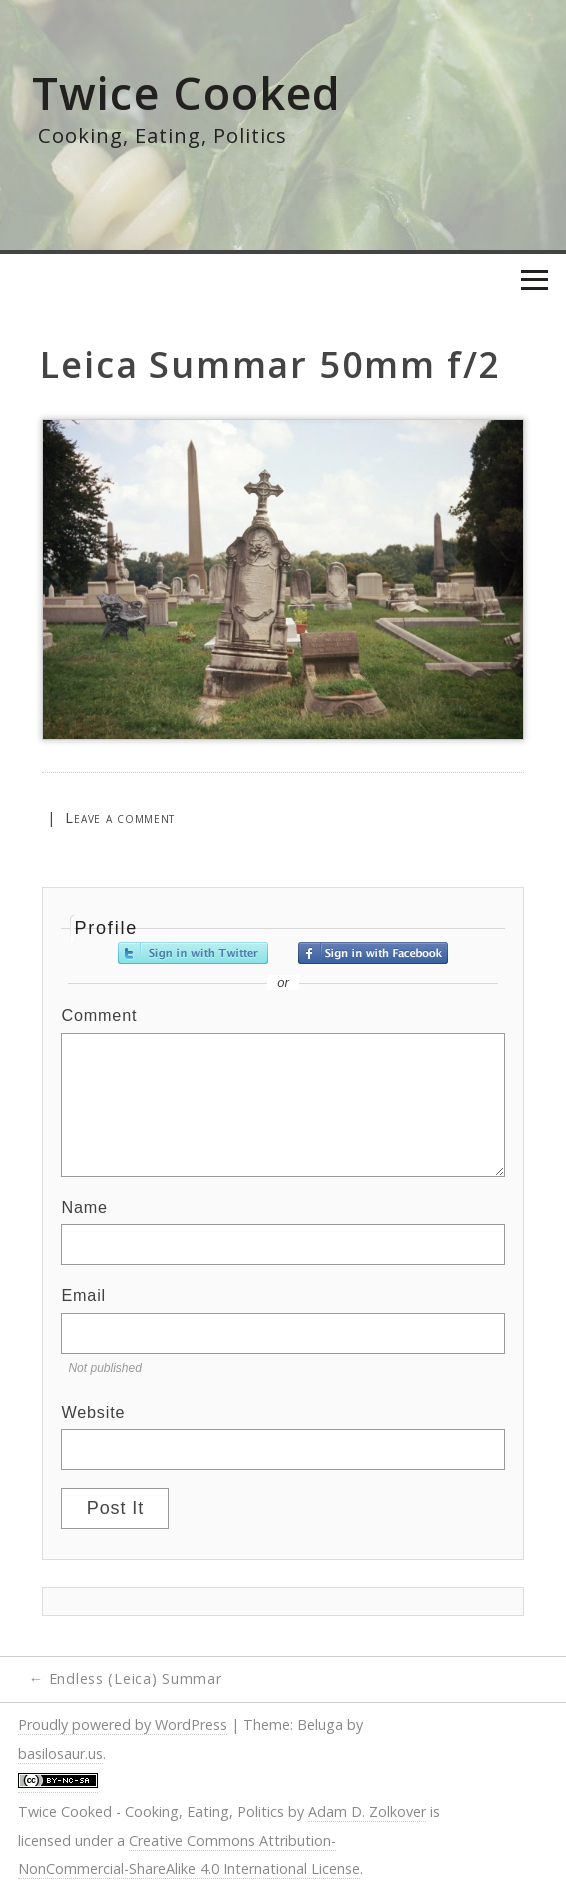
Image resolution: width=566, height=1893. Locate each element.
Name (84, 1207)
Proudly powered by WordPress (122, 1724)
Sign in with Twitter (193, 953)
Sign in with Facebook (373, 953)
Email (83, 1295)
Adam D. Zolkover (367, 1811)
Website (93, 1412)
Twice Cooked (187, 92)
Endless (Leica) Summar (125, 1678)
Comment (99, 1015)
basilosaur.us (60, 1753)
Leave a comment (120, 817)
